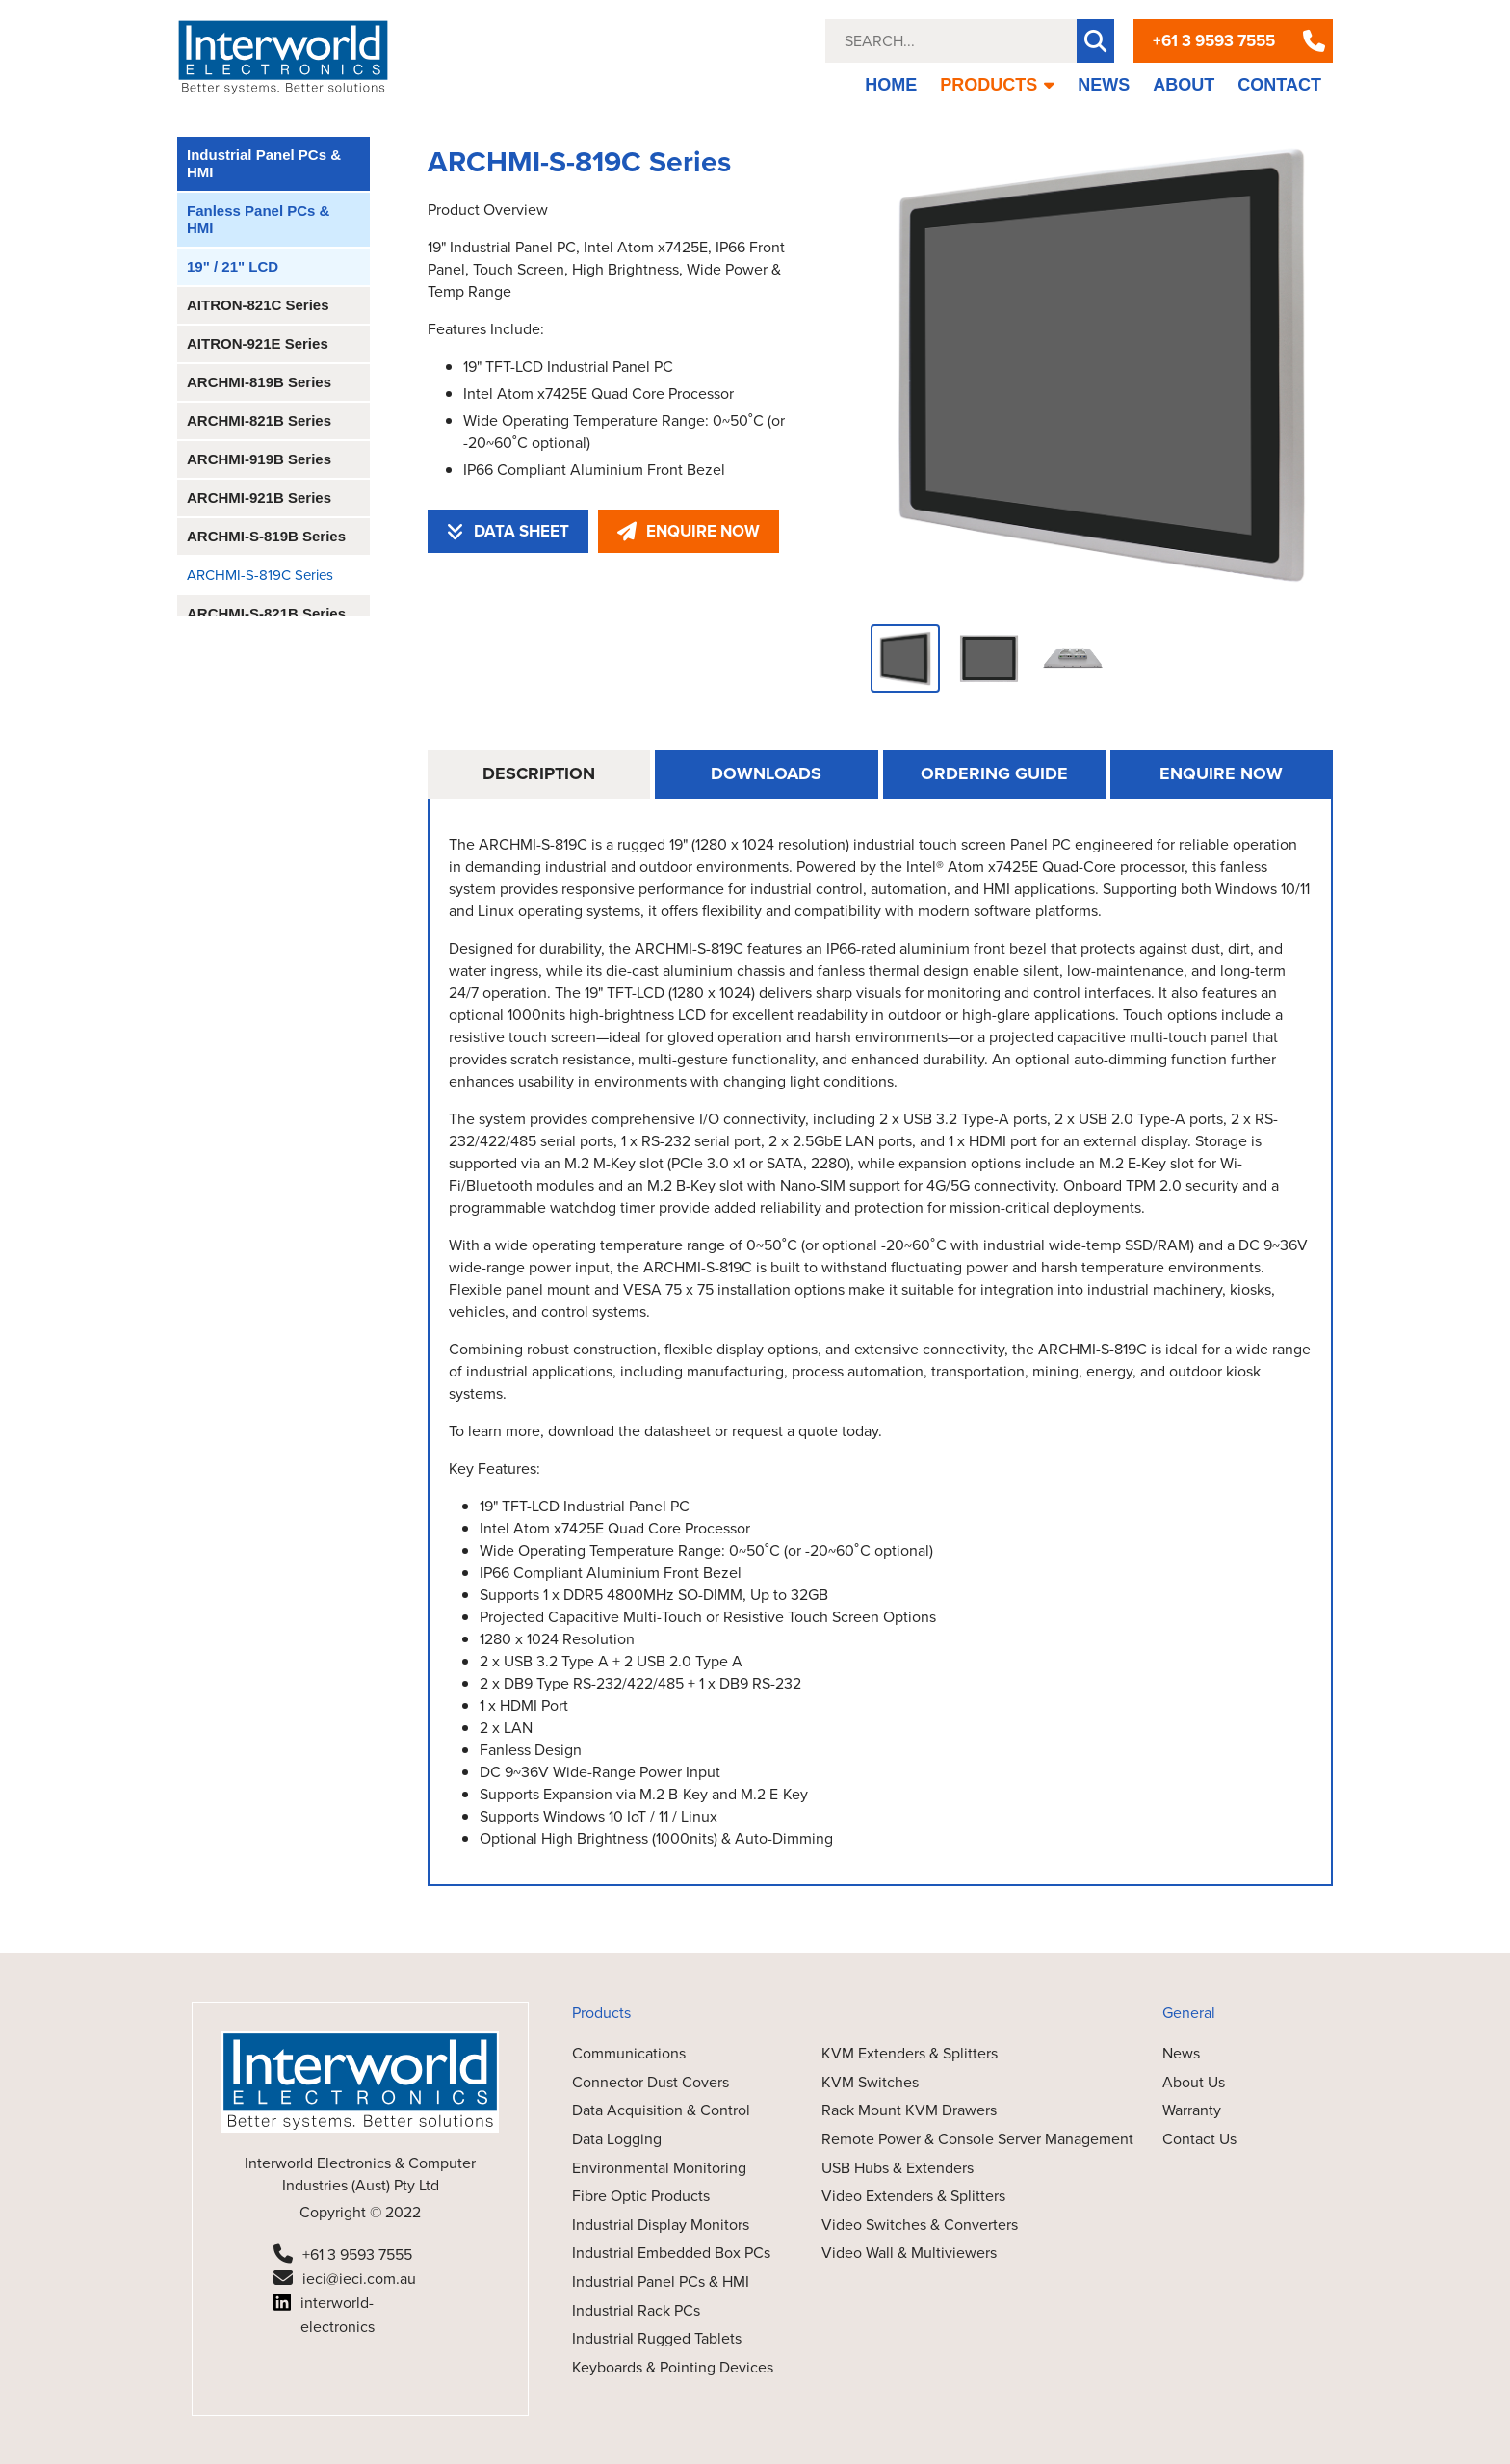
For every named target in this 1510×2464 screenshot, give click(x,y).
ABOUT (1183, 84)
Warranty (1191, 2110)
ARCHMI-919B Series (259, 459)
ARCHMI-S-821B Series (266, 613)
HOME (891, 84)
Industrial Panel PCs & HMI (264, 163)
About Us (1193, 2082)
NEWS (1104, 84)
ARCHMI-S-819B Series (266, 536)
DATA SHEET (508, 531)
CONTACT (1279, 84)
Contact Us (1199, 2139)
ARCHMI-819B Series (259, 382)
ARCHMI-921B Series (259, 497)
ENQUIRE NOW (688, 531)
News (1181, 2053)
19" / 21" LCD (232, 266)
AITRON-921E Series (257, 343)
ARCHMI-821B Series (259, 420)
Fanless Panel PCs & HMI (258, 219)
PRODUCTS (997, 84)
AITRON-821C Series (258, 305)
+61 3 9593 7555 (1214, 41)
